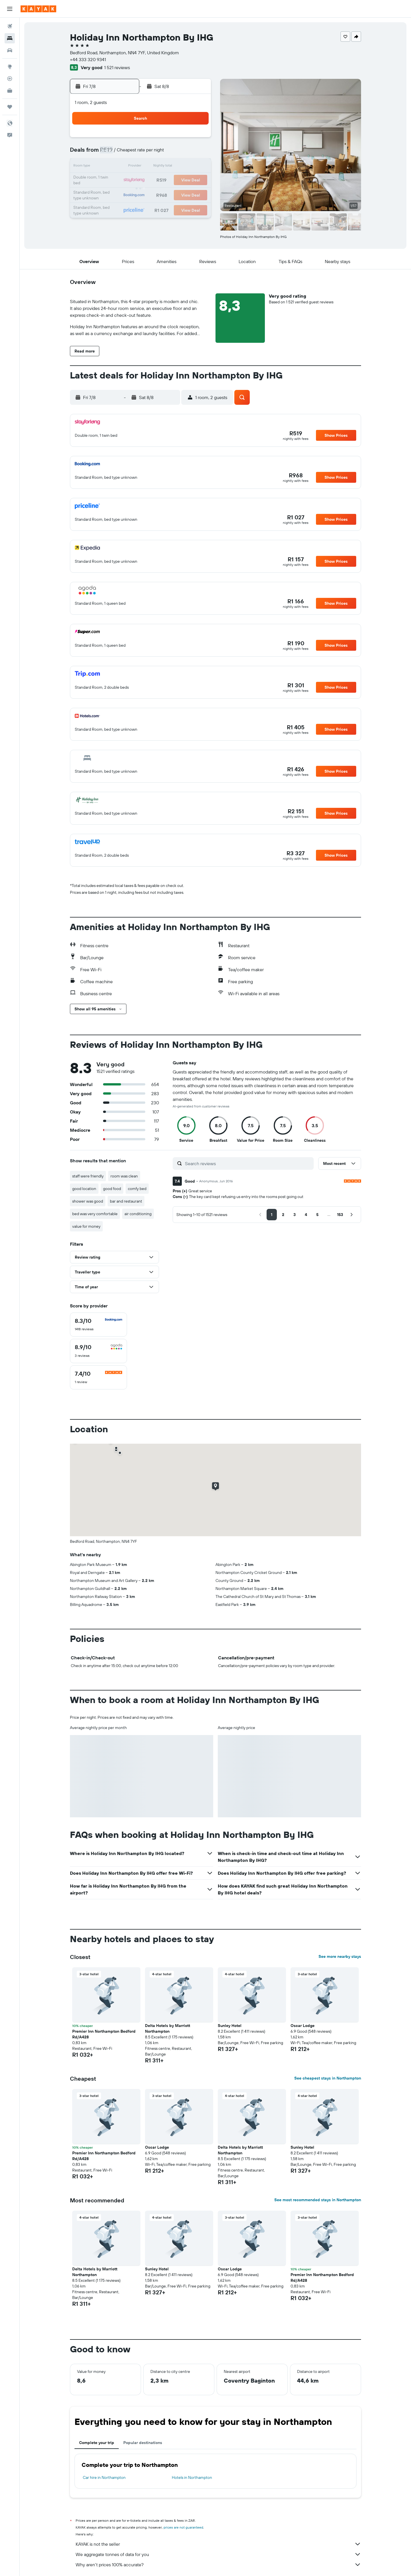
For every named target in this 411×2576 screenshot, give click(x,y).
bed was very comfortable (95, 1213)
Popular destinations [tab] (142, 2442)
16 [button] (114, 180)
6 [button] (169, 153)
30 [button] (114, 208)
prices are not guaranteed (183, 2527)
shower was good (87, 1201)
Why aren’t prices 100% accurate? (218, 2564)
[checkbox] (98, 1325)
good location (84, 1188)
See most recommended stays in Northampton (317, 2199)
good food (112, 1188)
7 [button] (182, 153)
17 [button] (128, 180)
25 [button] (141, 194)
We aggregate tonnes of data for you (218, 2554)
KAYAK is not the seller (218, 2544)
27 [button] (168, 194)
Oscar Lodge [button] (303, 2025)
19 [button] (155, 180)
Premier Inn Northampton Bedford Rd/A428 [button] (104, 2034)
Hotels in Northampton (192, 2477)
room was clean (124, 1176)
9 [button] (114, 167)
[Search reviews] (247, 1163)
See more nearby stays (340, 1956)
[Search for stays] (9, 38)
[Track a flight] (9, 78)
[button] (9, 9)
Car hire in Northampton (104, 2477)
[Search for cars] (9, 50)
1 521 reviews (117, 67)
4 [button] (141, 153)
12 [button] (155, 167)
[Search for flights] (9, 26)
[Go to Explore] (9, 66)
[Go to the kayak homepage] (38, 8)
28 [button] (182, 194)
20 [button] (169, 180)
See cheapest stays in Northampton (327, 2078)
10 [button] (127, 167)
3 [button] (127, 153)
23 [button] (113, 194)
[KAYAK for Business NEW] (9, 90)
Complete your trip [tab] (96, 2442)
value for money (86, 1226)
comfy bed (137, 1188)
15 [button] (196, 167)
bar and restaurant (126, 1201)
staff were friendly (88, 1176)
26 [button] (155, 194)
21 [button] (182, 180)
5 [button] (155, 153)
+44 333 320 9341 (88, 59)
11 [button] (141, 167)
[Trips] (9, 107)
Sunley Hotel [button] (229, 2025)
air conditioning (138, 1213)
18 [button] (141, 180)
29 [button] (196, 194)
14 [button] (182, 167)
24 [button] (127, 194)
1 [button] (196, 139)
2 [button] (114, 153)
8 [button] (196, 153)
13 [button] (169, 167)
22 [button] (196, 180)
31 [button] (128, 208)
